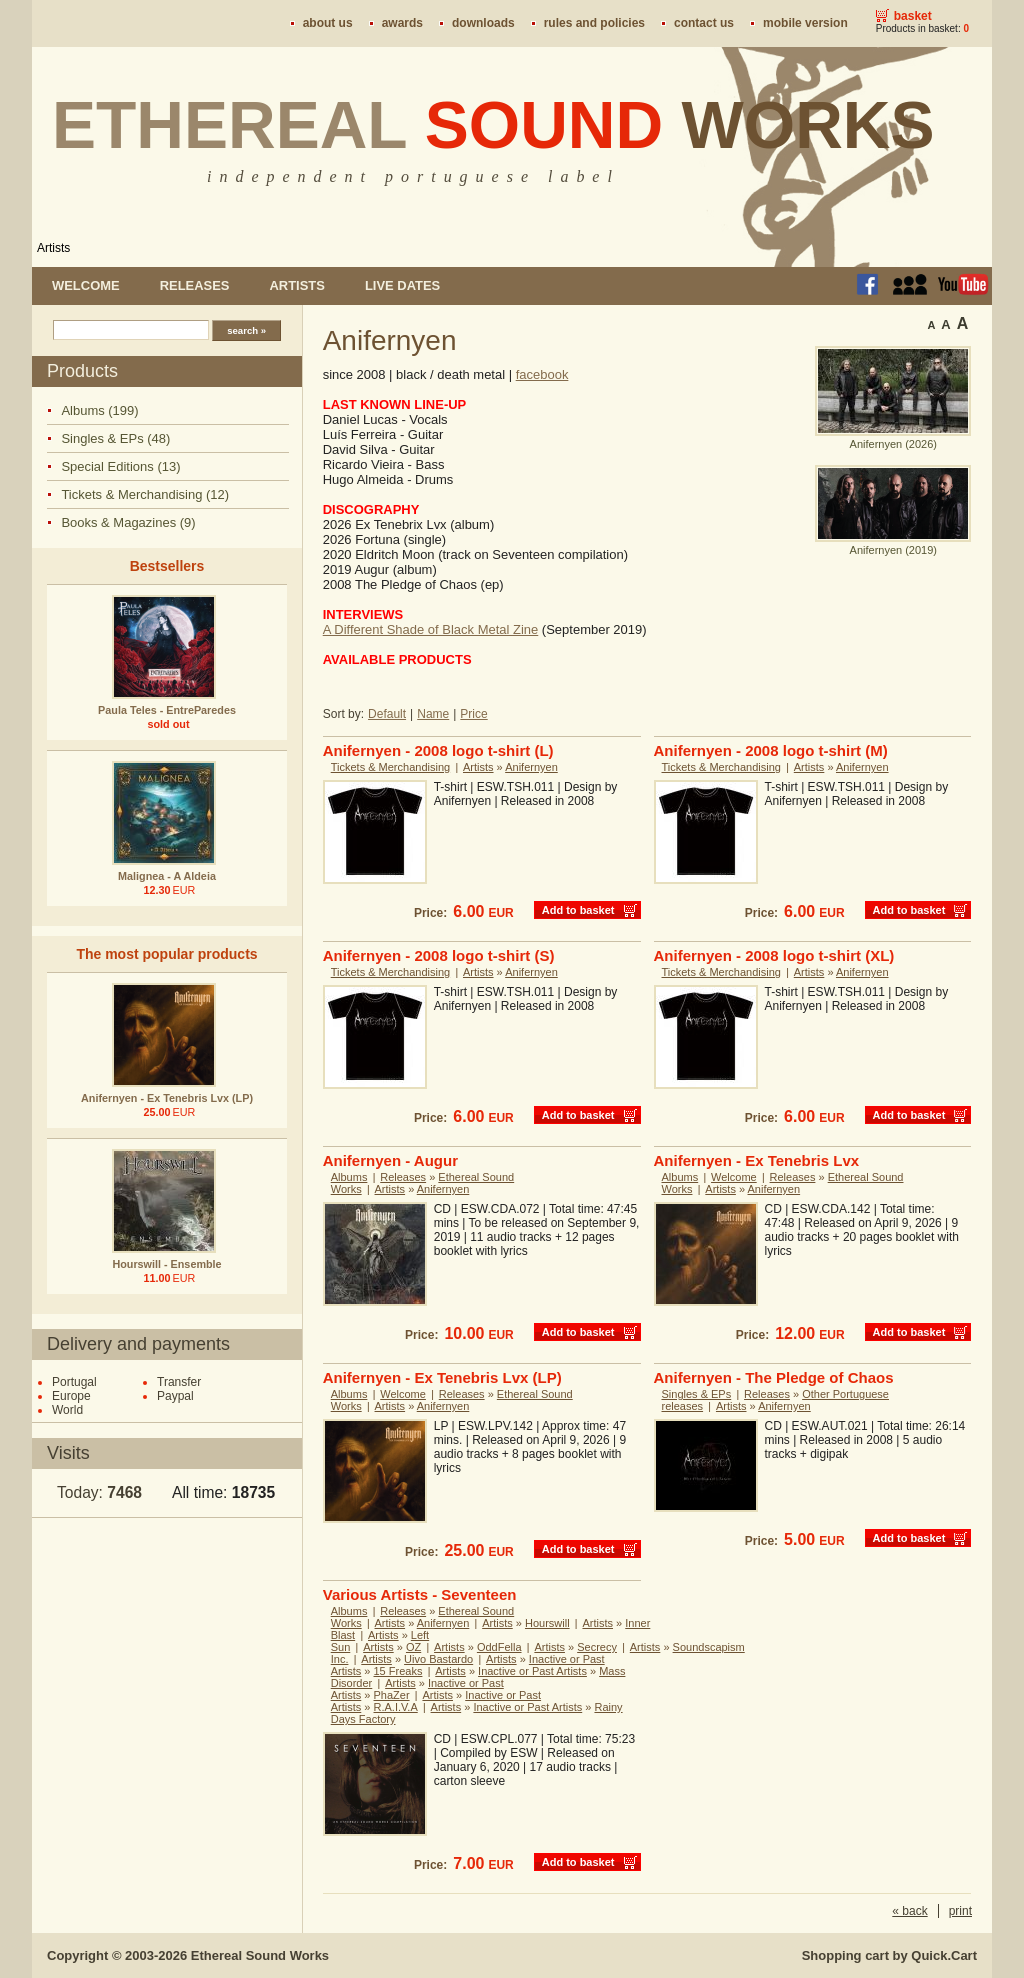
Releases (195, 285)
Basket (913, 16)
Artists (53, 248)
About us (328, 23)
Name (433, 714)
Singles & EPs (697, 1394)
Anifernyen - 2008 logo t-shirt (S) (439, 955)
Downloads (483, 23)
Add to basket (578, 910)
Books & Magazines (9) (128, 522)
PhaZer (392, 1695)
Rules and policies (594, 23)
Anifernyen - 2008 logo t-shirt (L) (438, 750)
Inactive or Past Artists (532, 1671)
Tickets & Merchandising (390, 767)
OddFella (499, 1647)
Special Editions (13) (120, 466)
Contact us (704, 23)
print (960, 1911)
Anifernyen (531, 767)
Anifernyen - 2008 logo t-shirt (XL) (774, 955)
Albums (349, 1177)
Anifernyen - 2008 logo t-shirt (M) (771, 750)
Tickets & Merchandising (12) (145, 494)
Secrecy (597, 1647)
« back (909, 1911)
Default (387, 714)
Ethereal (493, 125)
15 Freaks (398, 1671)
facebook (542, 374)
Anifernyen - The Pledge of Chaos (774, 1377)
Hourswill (547, 1623)
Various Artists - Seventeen (420, 1594)
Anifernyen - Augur (390, 1160)
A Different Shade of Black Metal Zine (431, 629)
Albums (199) (99, 410)
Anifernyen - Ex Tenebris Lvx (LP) (167, 1098)
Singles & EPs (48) (115, 438)
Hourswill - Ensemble (166, 1264)
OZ (413, 1647)
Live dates (402, 285)
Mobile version (805, 23)
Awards (402, 23)
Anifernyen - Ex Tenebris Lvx (757, 1160)
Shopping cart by (889, 1955)
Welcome (86, 285)
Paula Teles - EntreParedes (167, 710)
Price (473, 714)
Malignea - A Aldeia (167, 876)
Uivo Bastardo (438, 1659)
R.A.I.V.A (396, 1707)
